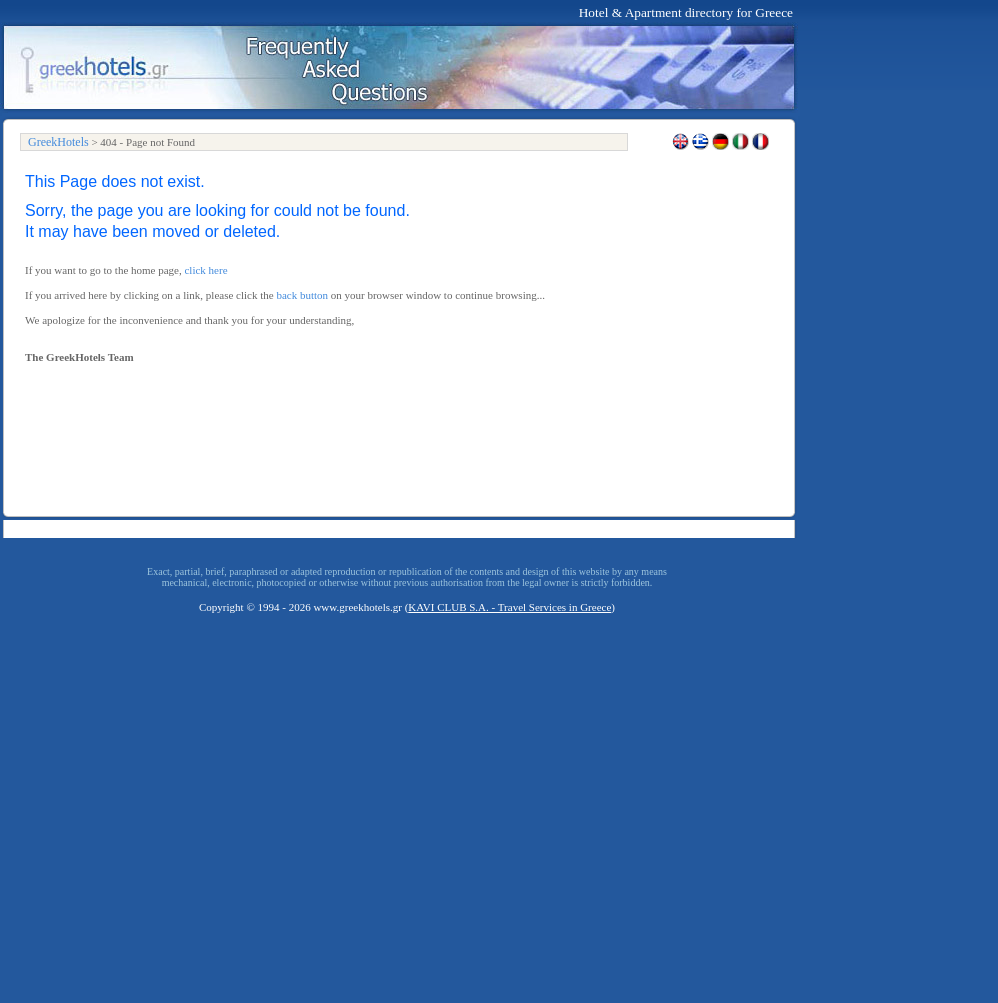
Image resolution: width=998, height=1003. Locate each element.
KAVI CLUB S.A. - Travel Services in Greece (509, 607)
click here (205, 270)
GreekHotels (58, 142)
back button (302, 295)
